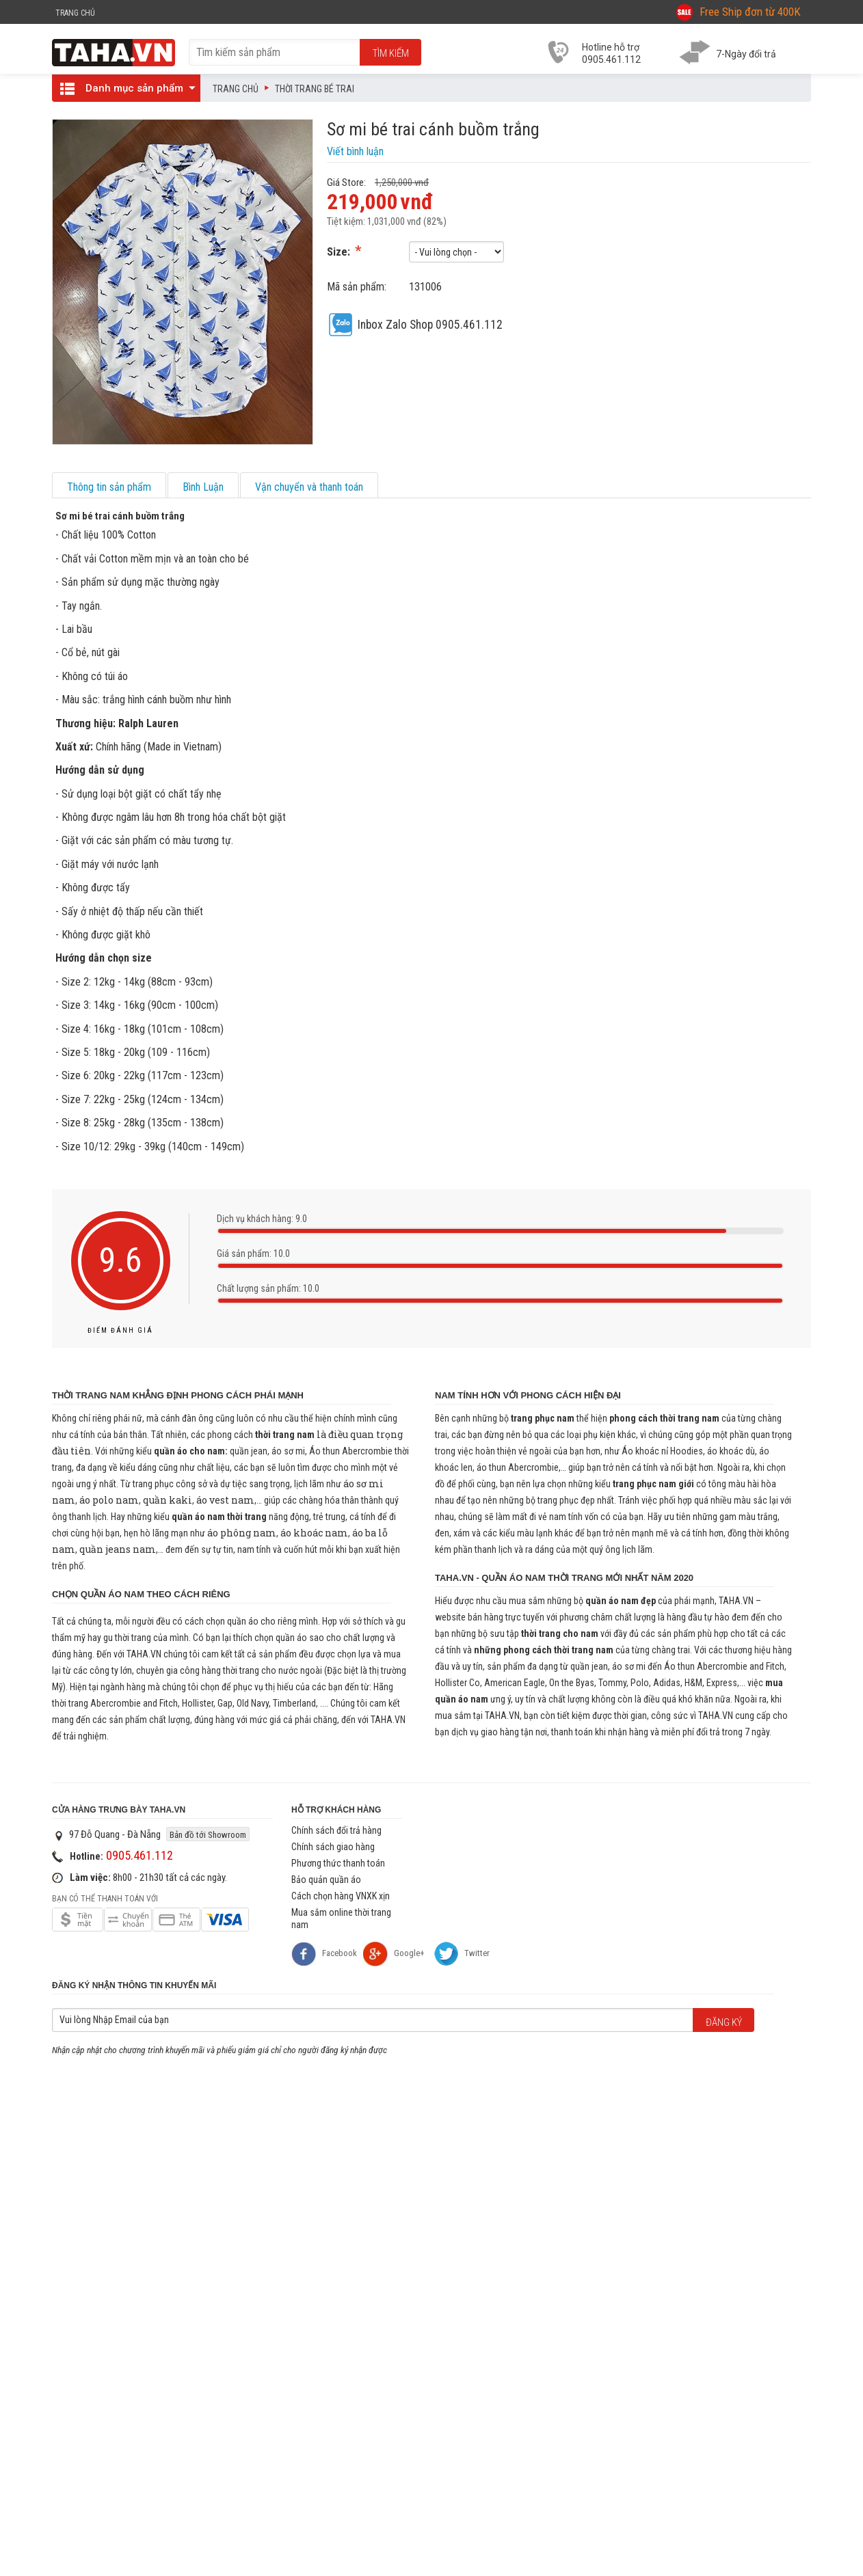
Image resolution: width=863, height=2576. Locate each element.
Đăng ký (724, 2022)
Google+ (394, 1954)
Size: (340, 251)
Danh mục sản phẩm (124, 88)
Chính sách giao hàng (333, 1846)
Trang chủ (235, 88)
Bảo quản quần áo (326, 1879)
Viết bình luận (355, 151)
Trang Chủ (75, 13)
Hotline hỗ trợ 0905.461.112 (611, 53)
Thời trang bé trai (314, 88)
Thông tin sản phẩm (109, 486)
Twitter (477, 1953)
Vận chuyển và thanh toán (309, 486)
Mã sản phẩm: (356, 286)
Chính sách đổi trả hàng (336, 1830)
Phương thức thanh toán (338, 1863)
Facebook (324, 1954)
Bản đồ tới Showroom (208, 1835)
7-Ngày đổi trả (746, 54)
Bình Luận (203, 486)
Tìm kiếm (391, 53)
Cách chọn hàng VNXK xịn (340, 1895)
